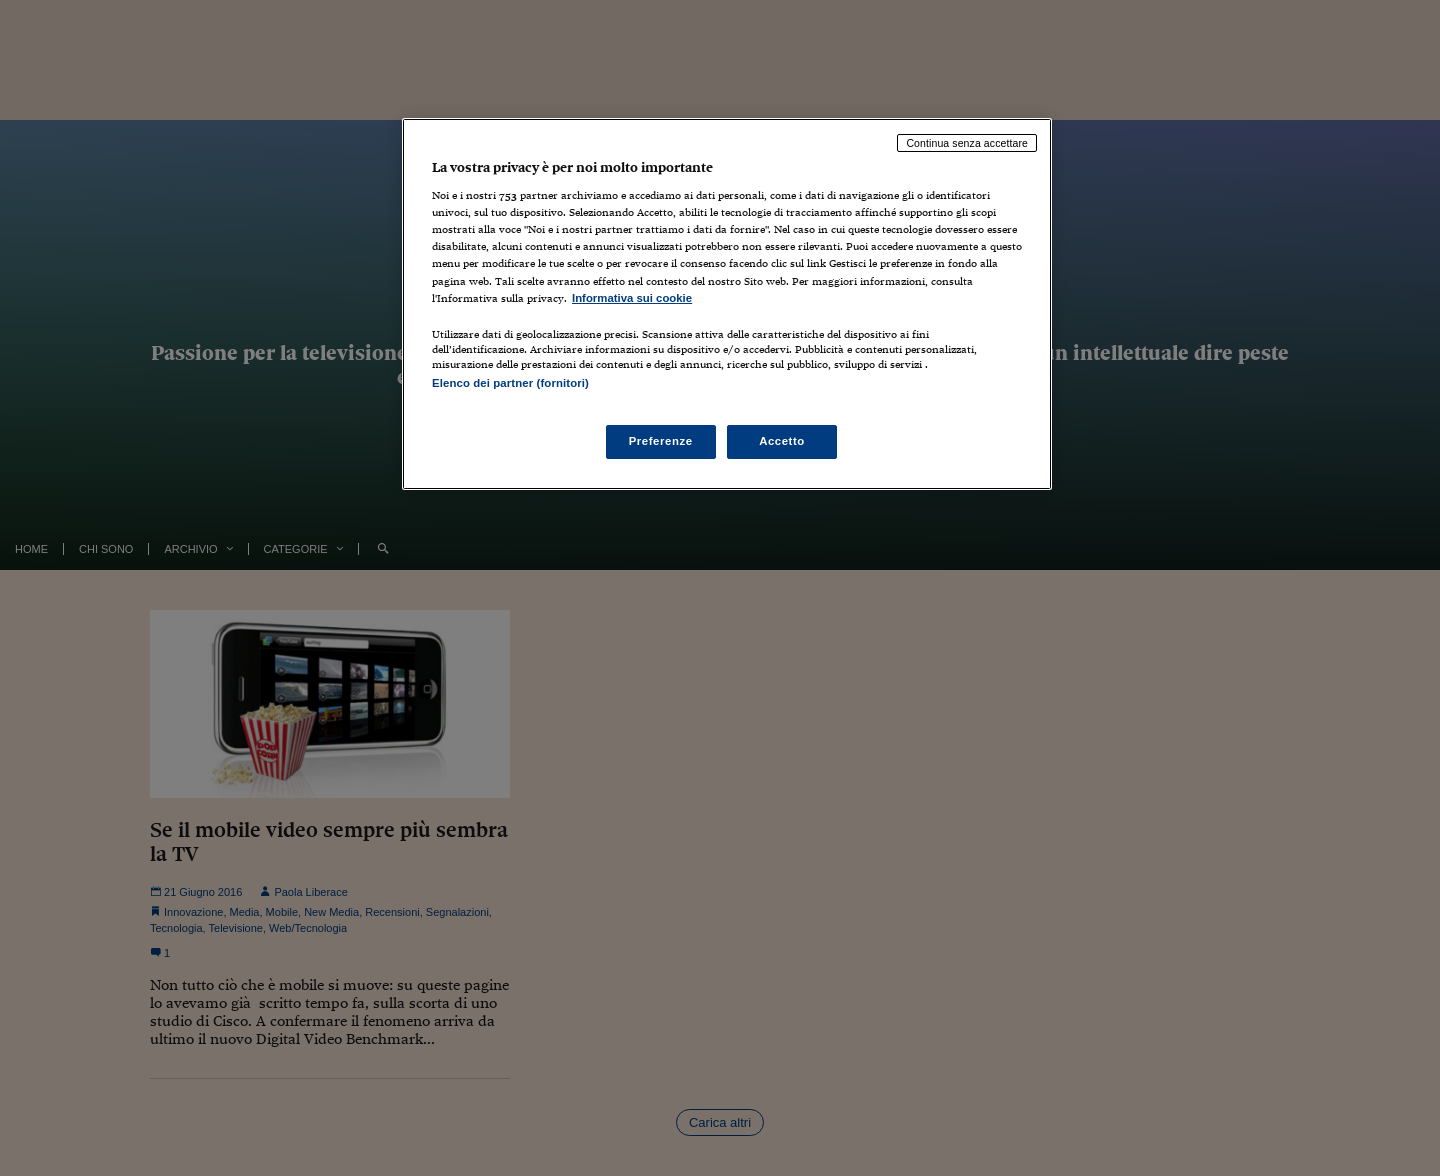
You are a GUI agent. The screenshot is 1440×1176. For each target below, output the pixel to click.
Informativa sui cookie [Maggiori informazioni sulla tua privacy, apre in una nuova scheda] (632, 298)
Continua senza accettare (967, 143)
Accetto (782, 441)
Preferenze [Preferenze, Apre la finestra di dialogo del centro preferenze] (661, 441)
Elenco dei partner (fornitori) (510, 383)
